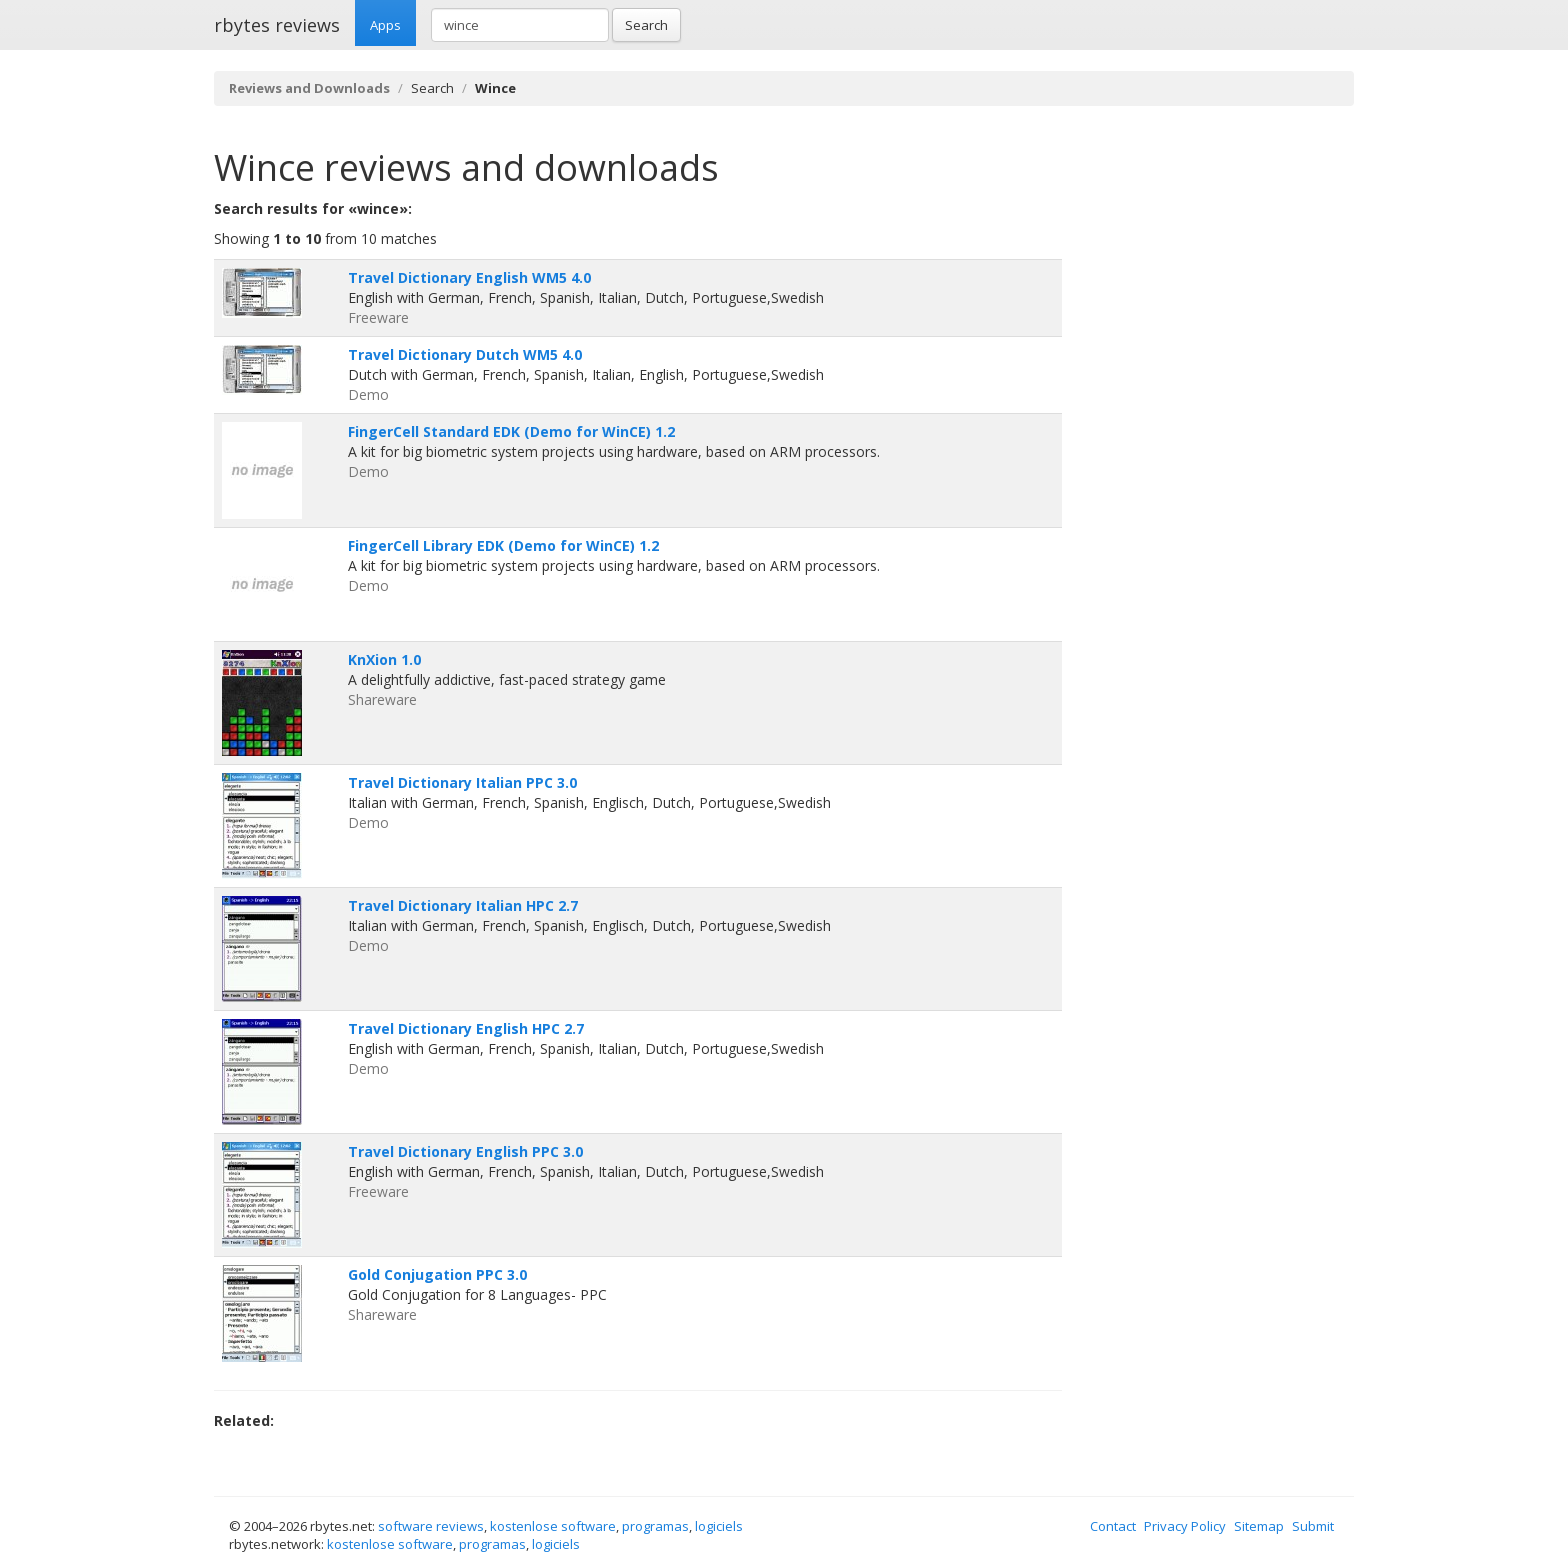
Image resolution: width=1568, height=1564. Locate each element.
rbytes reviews (277, 25)
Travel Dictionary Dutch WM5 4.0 (465, 354)
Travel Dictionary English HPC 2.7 (466, 1028)
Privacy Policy (1185, 1526)
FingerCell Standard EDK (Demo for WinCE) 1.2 (511, 431)
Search (646, 25)
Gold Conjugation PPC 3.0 (437, 1274)
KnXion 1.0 (384, 659)
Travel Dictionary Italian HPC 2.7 (463, 905)
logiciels (719, 1526)
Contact (1113, 1526)
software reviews (431, 1526)
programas (655, 1526)
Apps (385, 25)
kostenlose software (553, 1526)
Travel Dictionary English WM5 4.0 (469, 277)
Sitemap (1259, 1526)
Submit (1313, 1526)
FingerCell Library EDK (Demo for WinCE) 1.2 (503, 545)
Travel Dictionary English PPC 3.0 (465, 1151)
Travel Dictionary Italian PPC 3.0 (462, 782)
